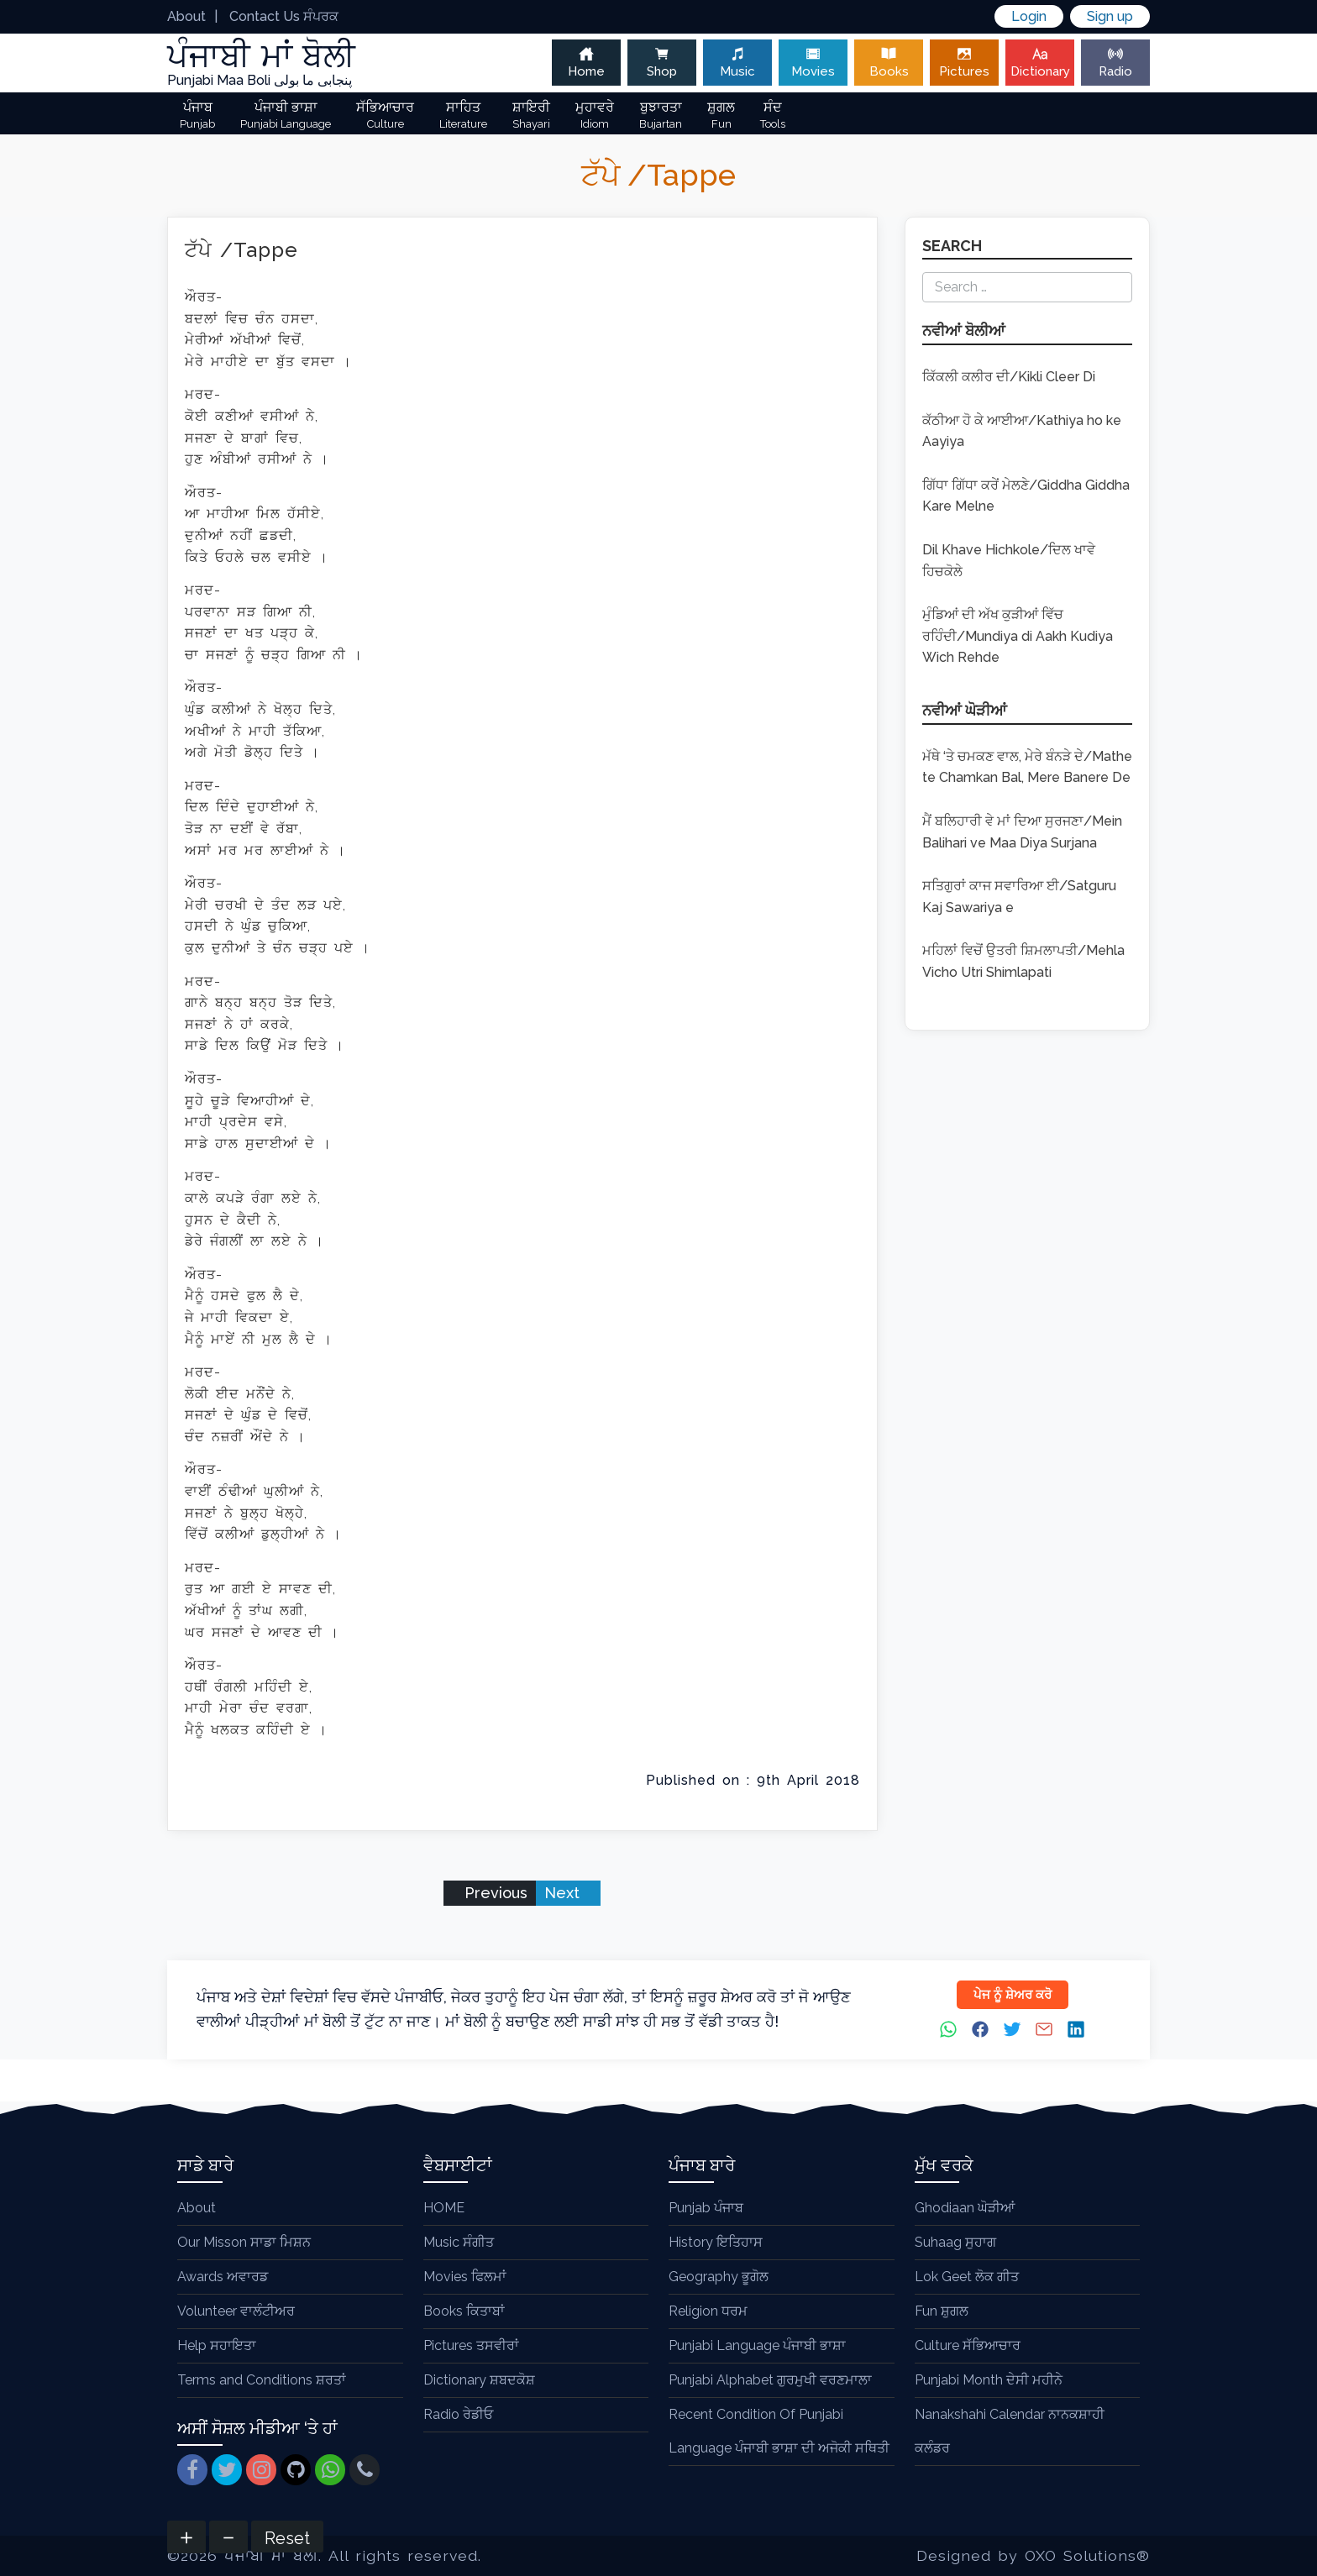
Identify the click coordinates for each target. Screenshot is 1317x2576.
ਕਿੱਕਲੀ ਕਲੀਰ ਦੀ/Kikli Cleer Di (1008, 377)
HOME (443, 2208)
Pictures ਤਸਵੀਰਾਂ (471, 2345)
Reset (287, 2538)
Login (1029, 16)
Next (564, 1893)
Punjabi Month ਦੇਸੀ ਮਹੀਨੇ (989, 2380)
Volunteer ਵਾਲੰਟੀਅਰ (236, 2311)
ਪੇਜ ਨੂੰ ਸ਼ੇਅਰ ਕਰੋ (1012, 1994)
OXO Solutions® (1087, 2555)
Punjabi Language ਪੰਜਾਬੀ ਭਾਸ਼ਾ (757, 2345)
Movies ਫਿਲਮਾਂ (464, 2277)
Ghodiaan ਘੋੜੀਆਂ (965, 2208)
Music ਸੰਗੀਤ (458, 2242)
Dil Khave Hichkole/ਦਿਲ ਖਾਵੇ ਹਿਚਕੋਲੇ (1008, 561)
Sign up (1110, 16)
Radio (1115, 62)
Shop (661, 62)
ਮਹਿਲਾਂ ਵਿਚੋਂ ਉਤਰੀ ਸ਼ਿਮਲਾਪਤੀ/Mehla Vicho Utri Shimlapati (1023, 961)
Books (888, 62)
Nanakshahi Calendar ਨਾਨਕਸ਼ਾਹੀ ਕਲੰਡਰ (1009, 2431)
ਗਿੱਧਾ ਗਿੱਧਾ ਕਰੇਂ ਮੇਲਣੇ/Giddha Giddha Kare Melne (1026, 496)
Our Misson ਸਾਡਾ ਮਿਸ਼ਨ (244, 2242)
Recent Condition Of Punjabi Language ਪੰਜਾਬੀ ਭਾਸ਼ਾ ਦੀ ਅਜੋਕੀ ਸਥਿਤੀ (779, 2431)
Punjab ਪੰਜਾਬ (706, 2208)
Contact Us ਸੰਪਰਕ (283, 16)
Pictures (964, 62)
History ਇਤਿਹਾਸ (716, 2242)
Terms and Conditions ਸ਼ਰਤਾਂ (261, 2380)
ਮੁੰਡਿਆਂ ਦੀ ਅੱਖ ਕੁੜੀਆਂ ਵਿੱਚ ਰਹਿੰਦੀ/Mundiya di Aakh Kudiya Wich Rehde (1017, 635)
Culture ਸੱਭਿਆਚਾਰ (968, 2345)
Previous (493, 1893)
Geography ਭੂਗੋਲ (719, 2277)
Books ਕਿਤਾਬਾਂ (464, 2311)
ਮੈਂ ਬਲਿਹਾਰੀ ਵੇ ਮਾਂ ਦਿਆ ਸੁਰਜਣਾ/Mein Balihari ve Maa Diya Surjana (1022, 832)
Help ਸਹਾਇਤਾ (216, 2345)
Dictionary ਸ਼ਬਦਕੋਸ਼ (479, 2380)
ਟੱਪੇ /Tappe (241, 250)
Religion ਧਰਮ (708, 2311)
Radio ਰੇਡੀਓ (458, 2414)
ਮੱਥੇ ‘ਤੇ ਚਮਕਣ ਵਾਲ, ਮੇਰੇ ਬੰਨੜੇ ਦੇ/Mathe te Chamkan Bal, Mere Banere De (1027, 767)
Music (737, 62)
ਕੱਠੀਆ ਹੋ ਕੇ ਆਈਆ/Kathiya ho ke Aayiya (1021, 431)
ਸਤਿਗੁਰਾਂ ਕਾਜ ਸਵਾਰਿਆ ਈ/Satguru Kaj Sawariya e (1019, 897)
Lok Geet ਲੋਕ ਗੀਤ (967, 2277)
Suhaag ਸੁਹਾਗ (955, 2242)
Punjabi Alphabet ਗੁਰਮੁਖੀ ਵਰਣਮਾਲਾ (770, 2380)
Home (586, 62)
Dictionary (1039, 62)
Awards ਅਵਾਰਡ (222, 2277)
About (186, 16)
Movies (813, 62)
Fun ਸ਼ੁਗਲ (941, 2311)
